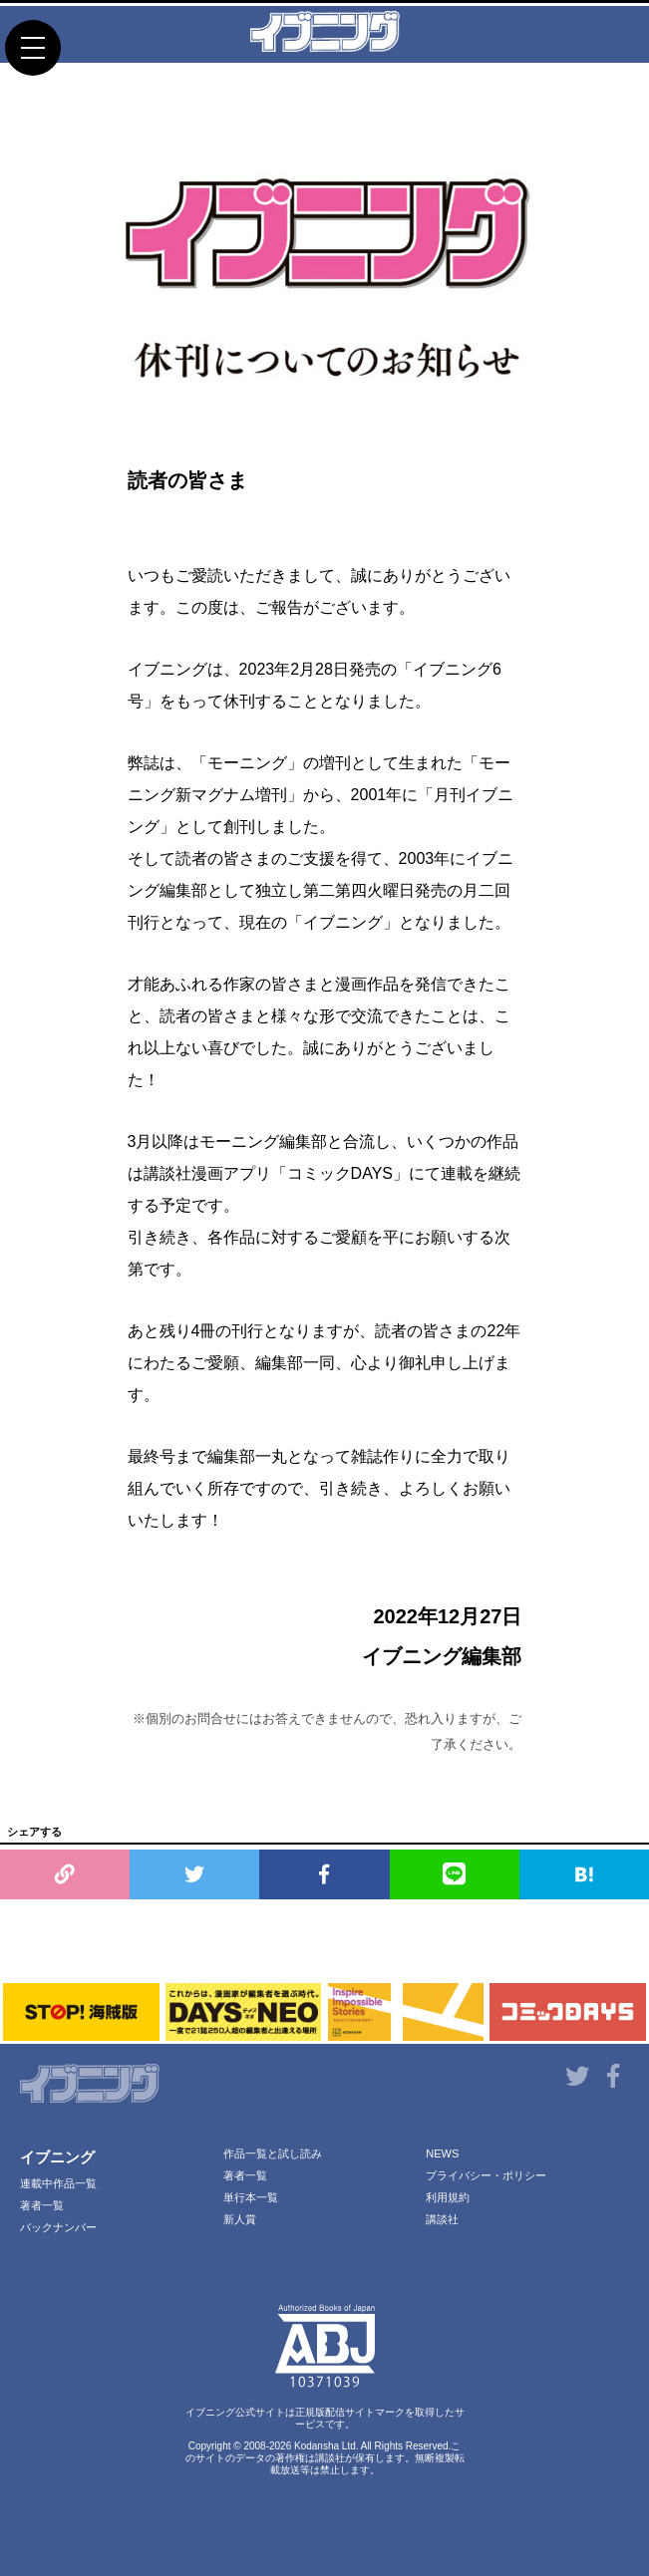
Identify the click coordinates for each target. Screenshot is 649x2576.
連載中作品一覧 (58, 2183)
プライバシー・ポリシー (486, 2175)
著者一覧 (42, 2205)
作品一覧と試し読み (272, 2153)
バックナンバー (58, 2227)
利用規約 (448, 2197)
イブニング (57, 2156)
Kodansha (316, 2445)
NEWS (442, 2153)
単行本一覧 (250, 2197)
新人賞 (239, 2219)
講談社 (442, 2219)
